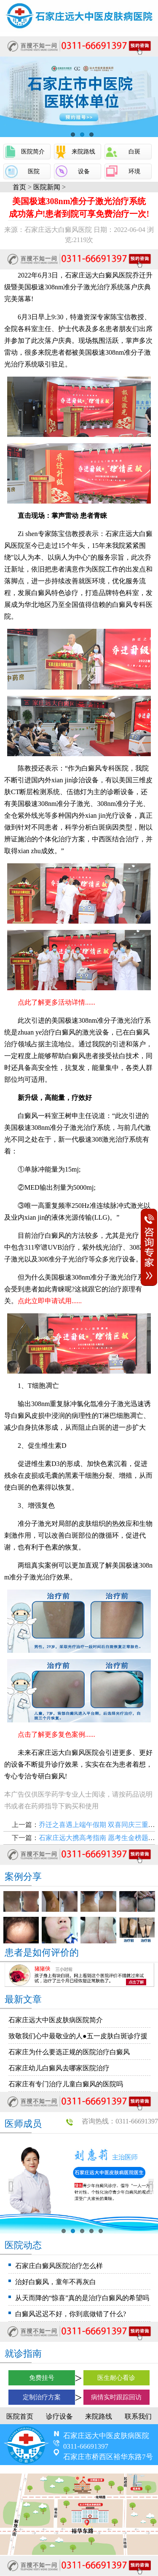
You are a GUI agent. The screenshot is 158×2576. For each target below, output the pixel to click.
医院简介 (33, 151)
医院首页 (19, 2416)
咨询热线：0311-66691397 (120, 2121)
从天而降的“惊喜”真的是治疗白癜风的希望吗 (82, 2297)
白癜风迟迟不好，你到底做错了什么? (70, 2313)
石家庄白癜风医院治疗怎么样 (59, 2265)
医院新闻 (46, 187)
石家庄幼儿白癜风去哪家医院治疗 (59, 2068)
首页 (19, 187)
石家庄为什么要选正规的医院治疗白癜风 (69, 2052)
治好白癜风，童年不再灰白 (55, 2281)
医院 (34, 171)
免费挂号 (41, 2377)
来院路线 (83, 151)
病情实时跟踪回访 (116, 2397)
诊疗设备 (59, 2416)
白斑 (134, 151)
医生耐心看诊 (116, 2377)
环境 (134, 171)
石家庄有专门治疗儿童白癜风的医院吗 (65, 2084)
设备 (84, 171)
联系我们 (138, 2416)
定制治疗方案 (42, 2397)
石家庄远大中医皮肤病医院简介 (55, 2020)
